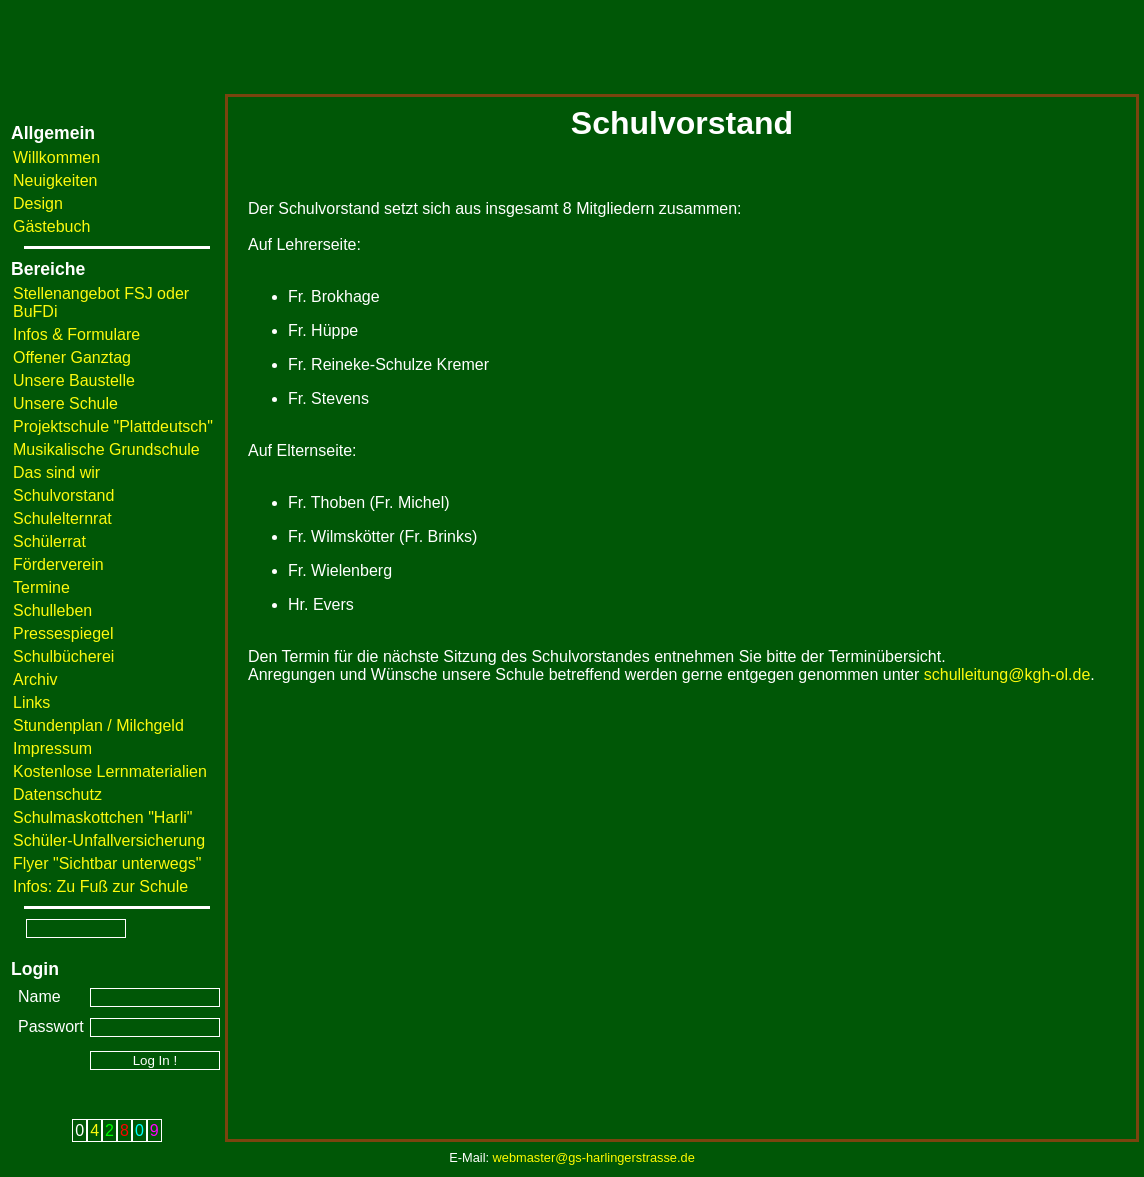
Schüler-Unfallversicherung (109, 840)
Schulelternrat (62, 518)
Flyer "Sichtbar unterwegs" (107, 863)
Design (38, 203)
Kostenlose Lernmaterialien (110, 771)
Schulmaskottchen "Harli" (102, 817)
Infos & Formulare (76, 334)
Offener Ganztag (72, 357)
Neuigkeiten (55, 180)
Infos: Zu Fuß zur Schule (100, 886)
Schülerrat (49, 541)
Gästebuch (51, 226)
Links (31, 702)
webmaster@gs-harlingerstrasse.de (594, 1157)
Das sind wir (56, 472)
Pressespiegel (63, 633)
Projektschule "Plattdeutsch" (113, 426)
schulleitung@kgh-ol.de (1007, 674)
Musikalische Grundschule (106, 449)
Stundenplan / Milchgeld (98, 725)
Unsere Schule (65, 403)
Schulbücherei (63, 656)
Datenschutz (57, 794)
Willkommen (56, 157)
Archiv (35, 679)
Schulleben (52, 610)
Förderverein (58, 564)
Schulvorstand (63, 495)
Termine (41, 587)
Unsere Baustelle (74, 380)
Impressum (52, 748)
